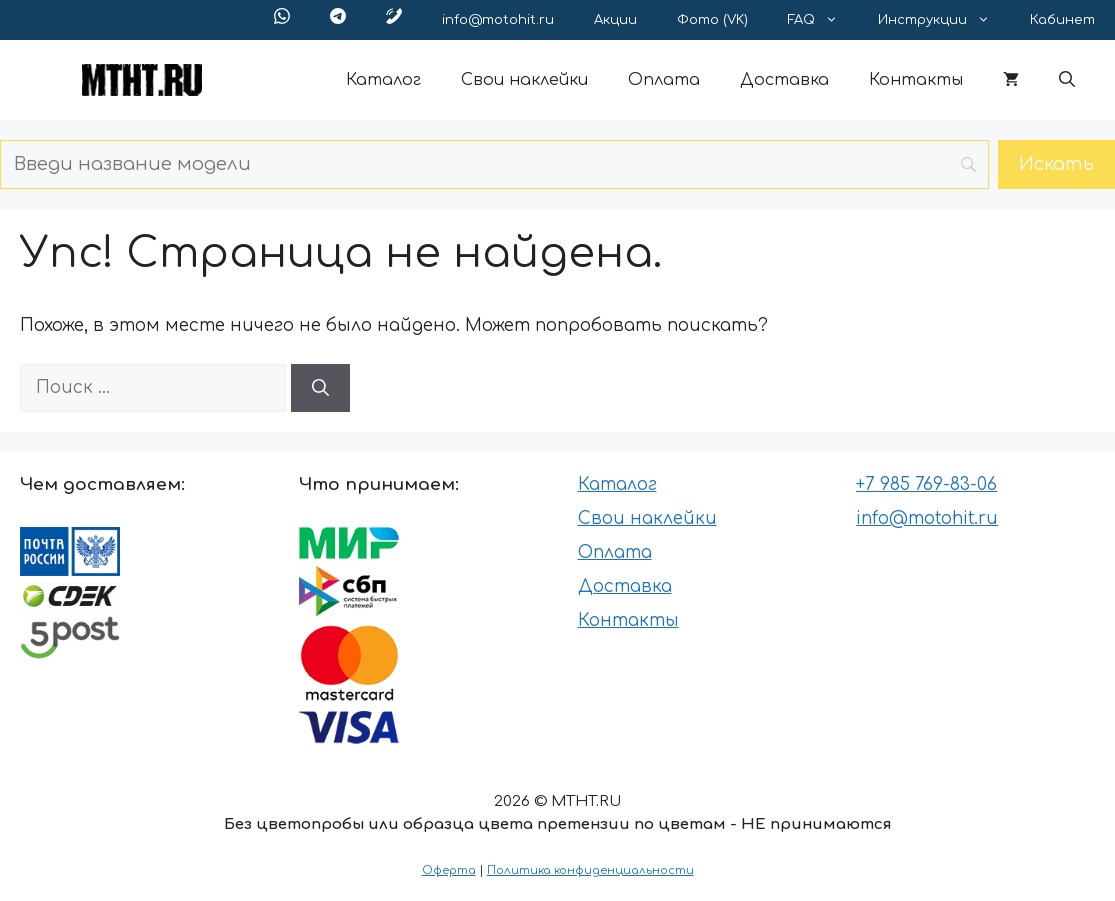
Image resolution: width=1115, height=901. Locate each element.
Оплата (664, 80)
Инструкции (944, 20)
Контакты (916, 80)
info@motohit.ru (498, 20)
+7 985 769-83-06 (926, 484)
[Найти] (320, 388)
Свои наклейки (524, 80)
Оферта (449, 870)
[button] (1067, 80)
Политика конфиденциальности (590, 870)
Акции (615, 20)
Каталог (383, 80)
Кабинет (1062, 20)
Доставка (784, 80)
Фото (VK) (712, 20)
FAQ (823, 20)
